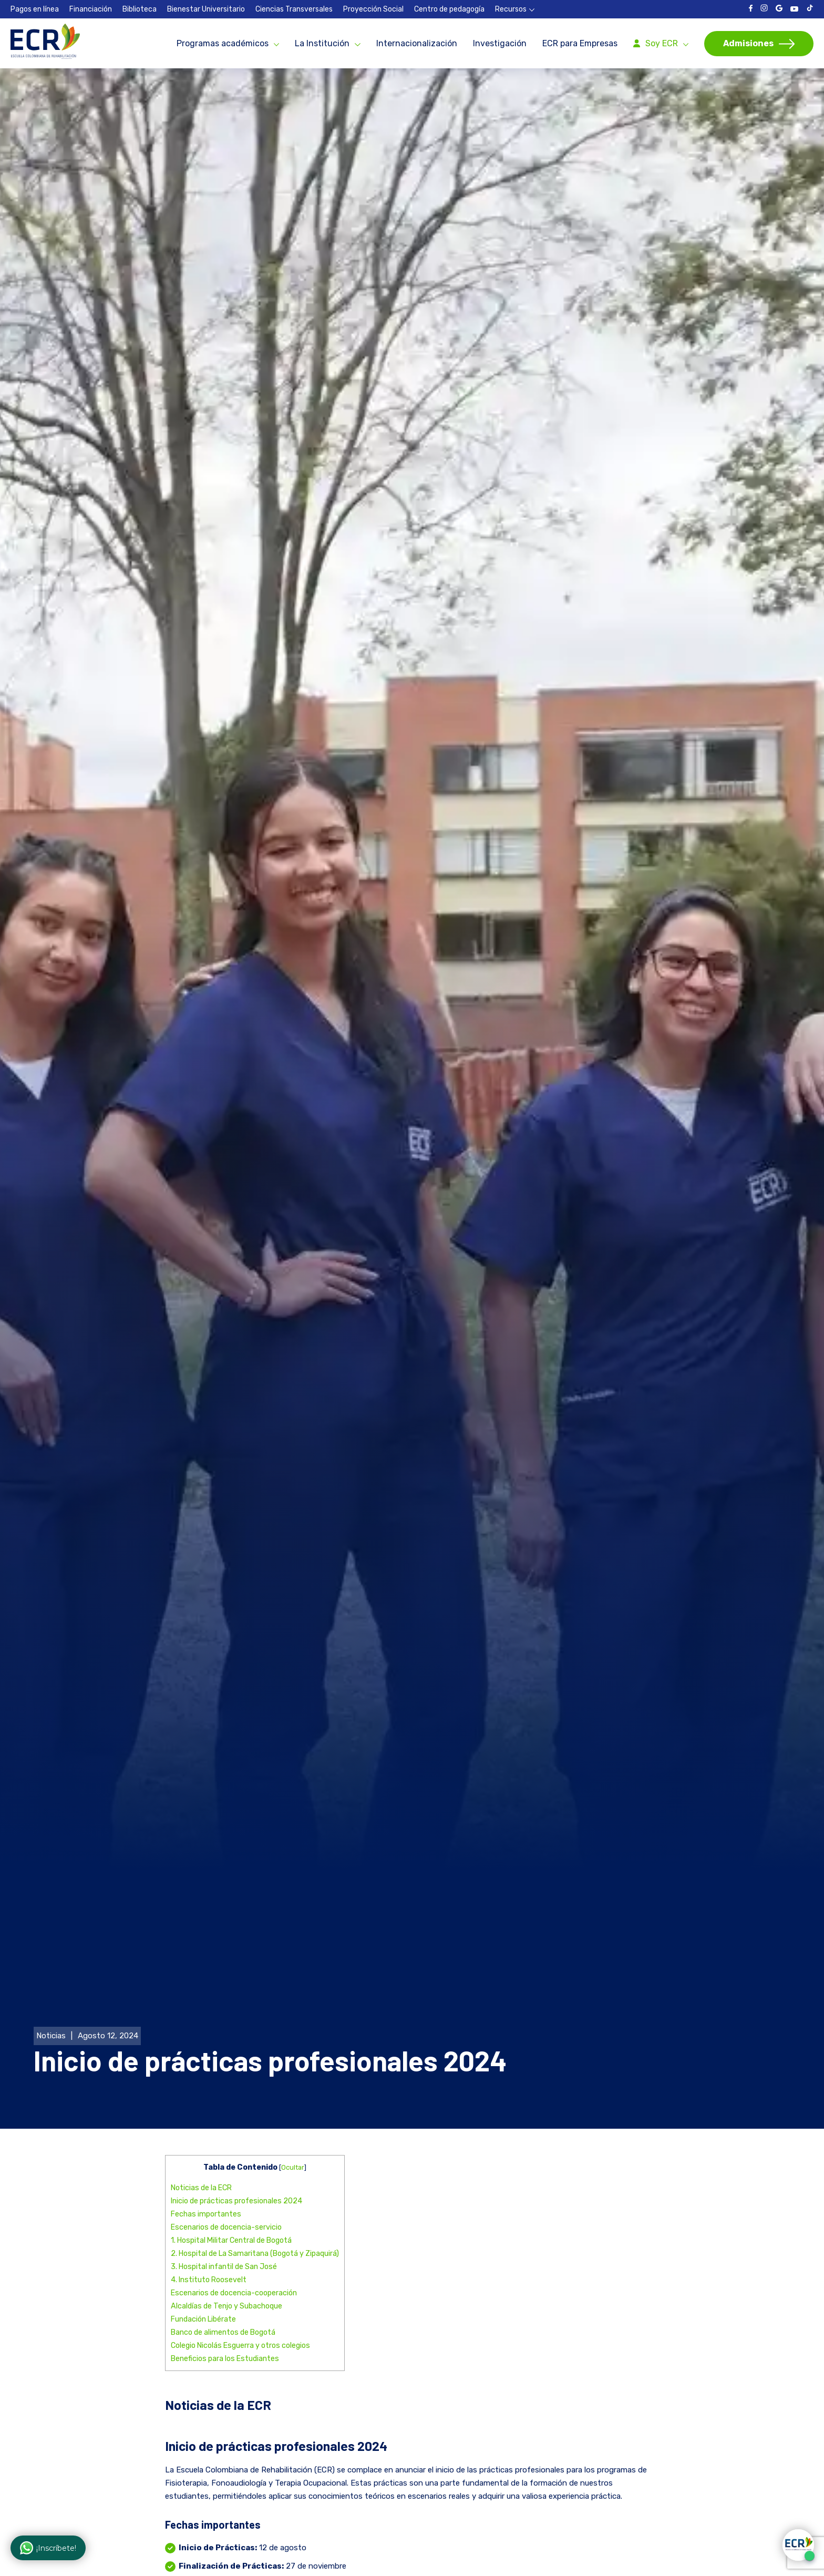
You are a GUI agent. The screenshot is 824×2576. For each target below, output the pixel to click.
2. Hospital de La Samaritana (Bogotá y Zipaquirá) (255, 2145)
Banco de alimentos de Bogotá (223, 2224)
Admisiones (748, 43)
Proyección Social (373, 9)
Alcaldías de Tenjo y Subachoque (226, 2198)
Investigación (500, 43)
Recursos (511, 9)
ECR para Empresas (579, 43)
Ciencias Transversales (294, 9)
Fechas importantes (206, 2106)
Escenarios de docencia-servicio (226, 2119)
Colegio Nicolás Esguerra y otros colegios (240, 2237)
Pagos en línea (35, 9)
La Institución (322, 43)
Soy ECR (661, 43)
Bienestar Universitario (206, 9)
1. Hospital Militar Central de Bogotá (231, 2132)
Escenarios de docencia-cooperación (234, 2185)
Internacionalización (416, 43)
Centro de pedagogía (449, 9)
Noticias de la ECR (201, 2080)
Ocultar (292, 2060)
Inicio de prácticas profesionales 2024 (236, 2093)
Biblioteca (139, 9)
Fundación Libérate (203, 2211)
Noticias (51, 1928)
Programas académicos (223, 43)
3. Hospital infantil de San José (224, 2158)
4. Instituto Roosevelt (208, 2172)
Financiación (90, 9)
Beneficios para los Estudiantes (225, 2250)
